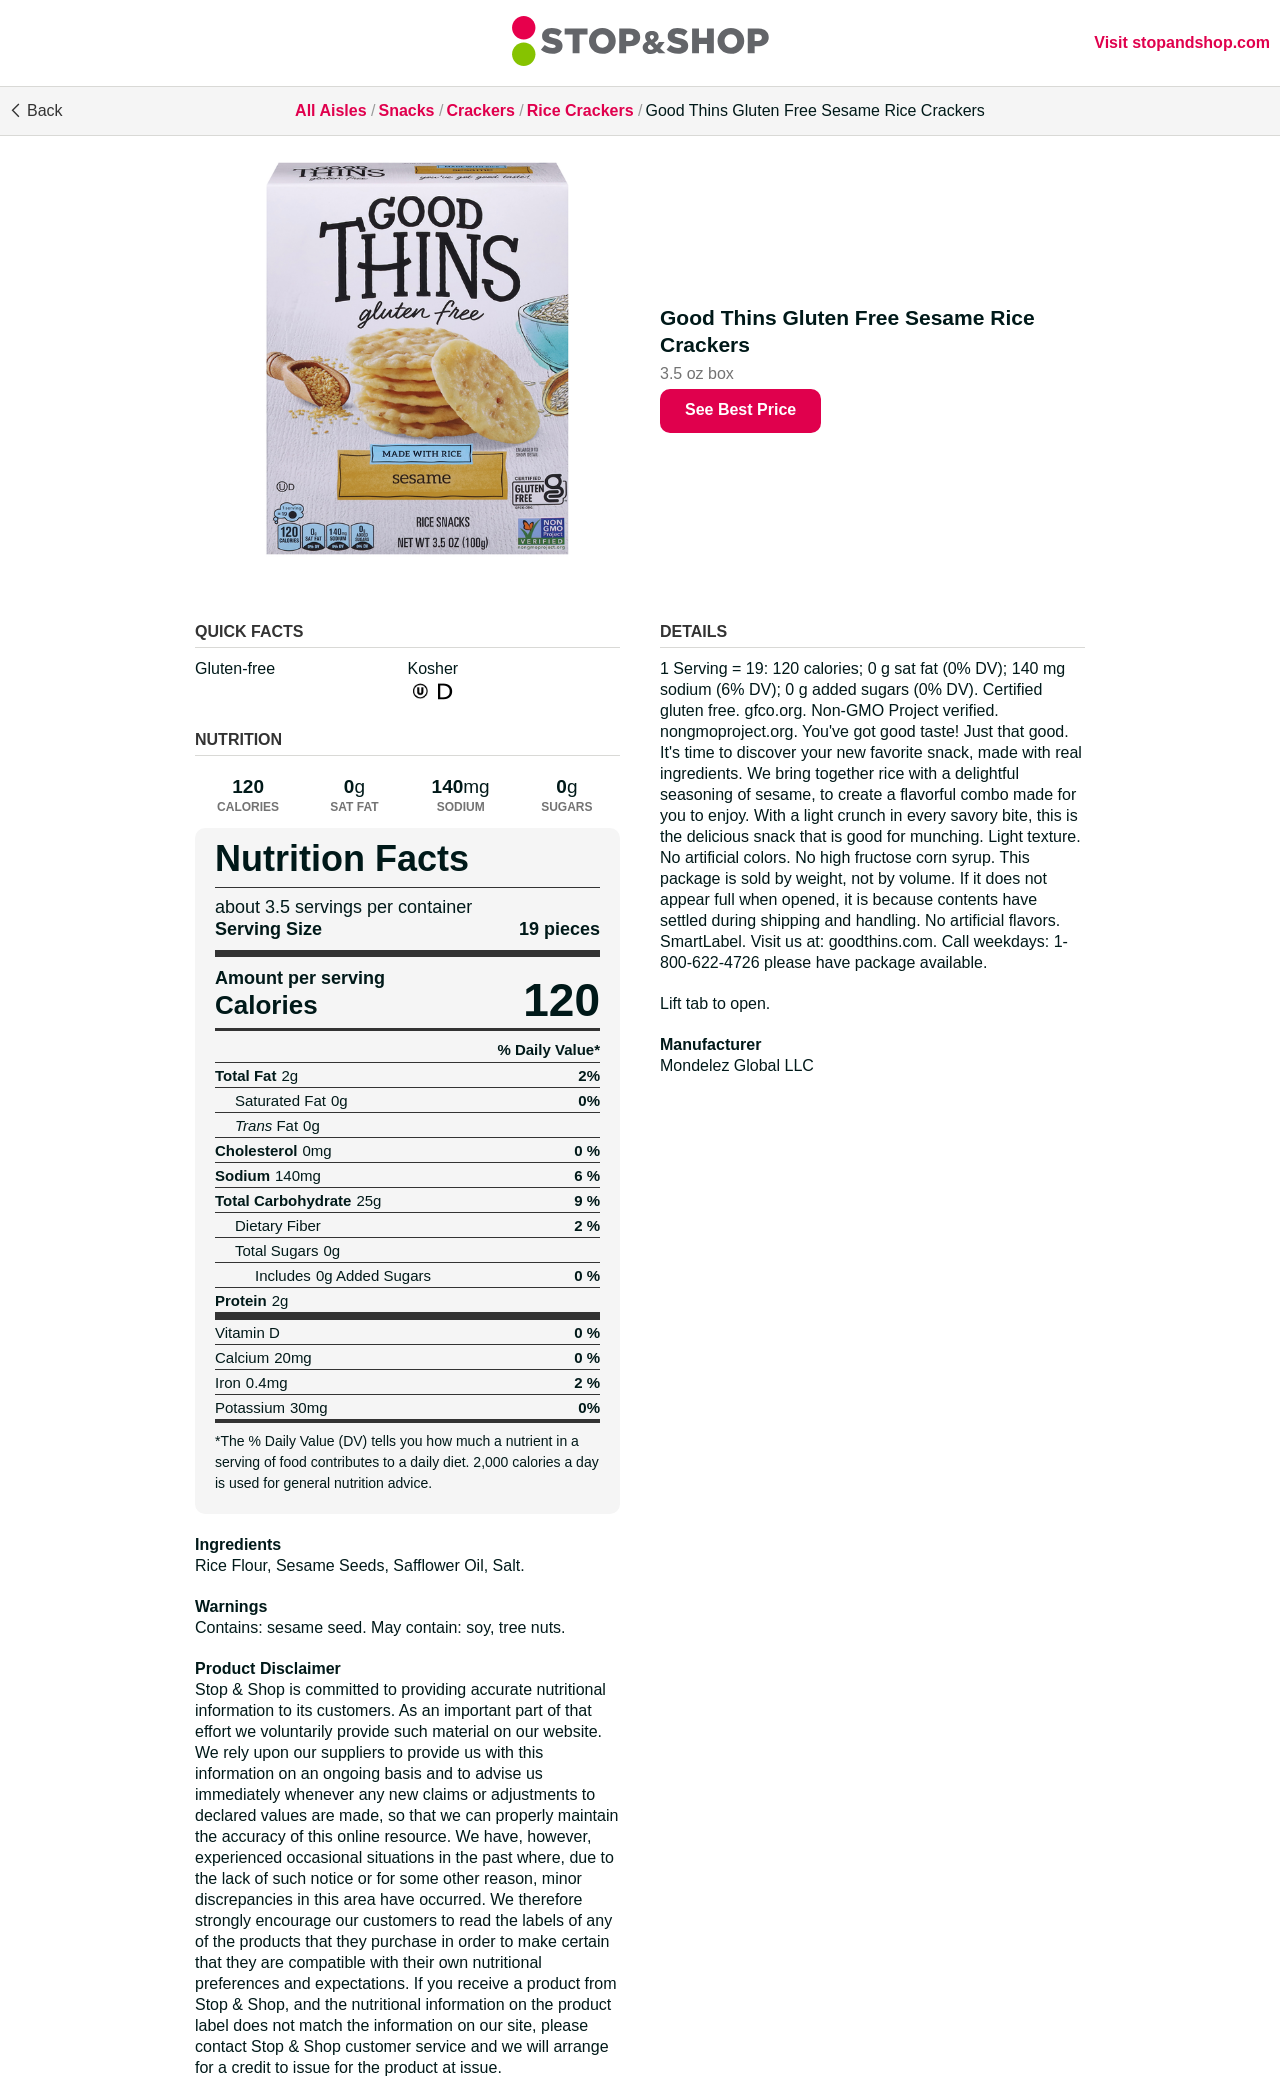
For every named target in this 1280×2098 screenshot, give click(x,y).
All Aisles (330, 110)
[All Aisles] (640, 43)
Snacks (406, 110)
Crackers (480, 110)
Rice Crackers (580, 110)
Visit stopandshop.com (1182, 42)
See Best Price (740, 409)
